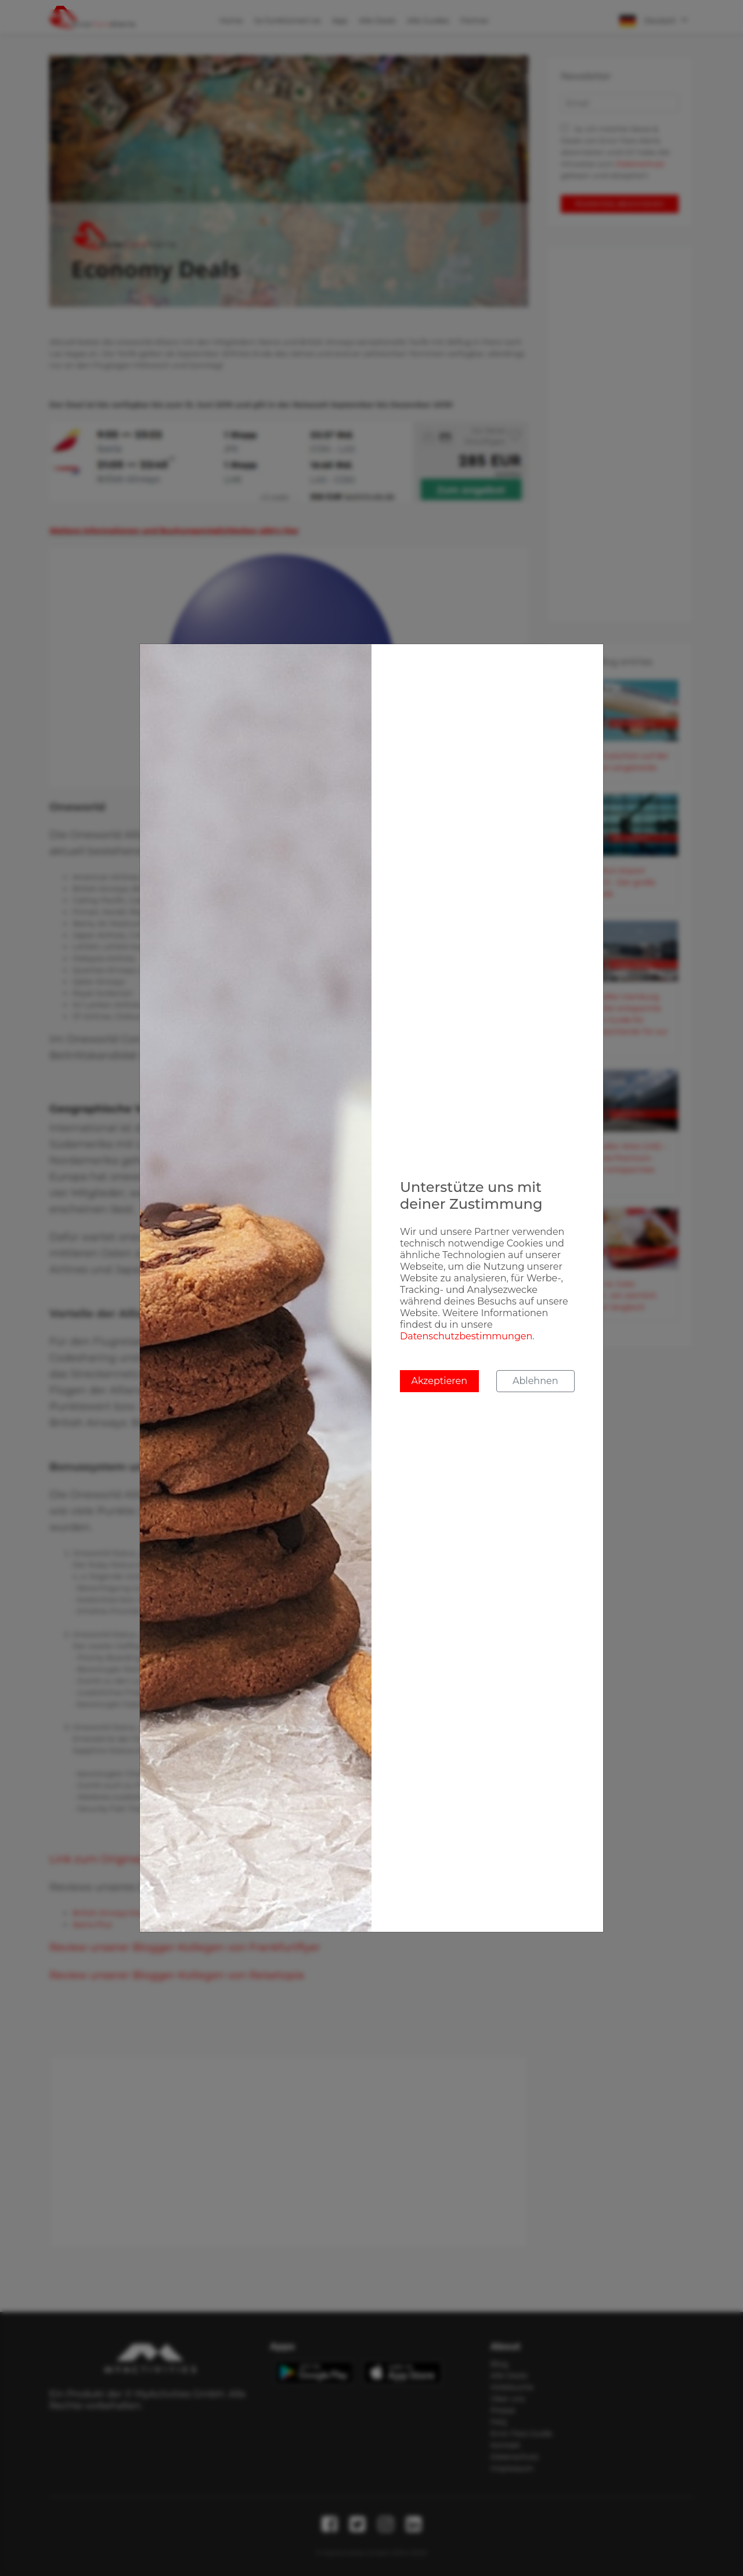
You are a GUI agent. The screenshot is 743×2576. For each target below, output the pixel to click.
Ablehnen (535, 1380)
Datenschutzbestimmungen (466, 1336)
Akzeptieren (439, 1380)
